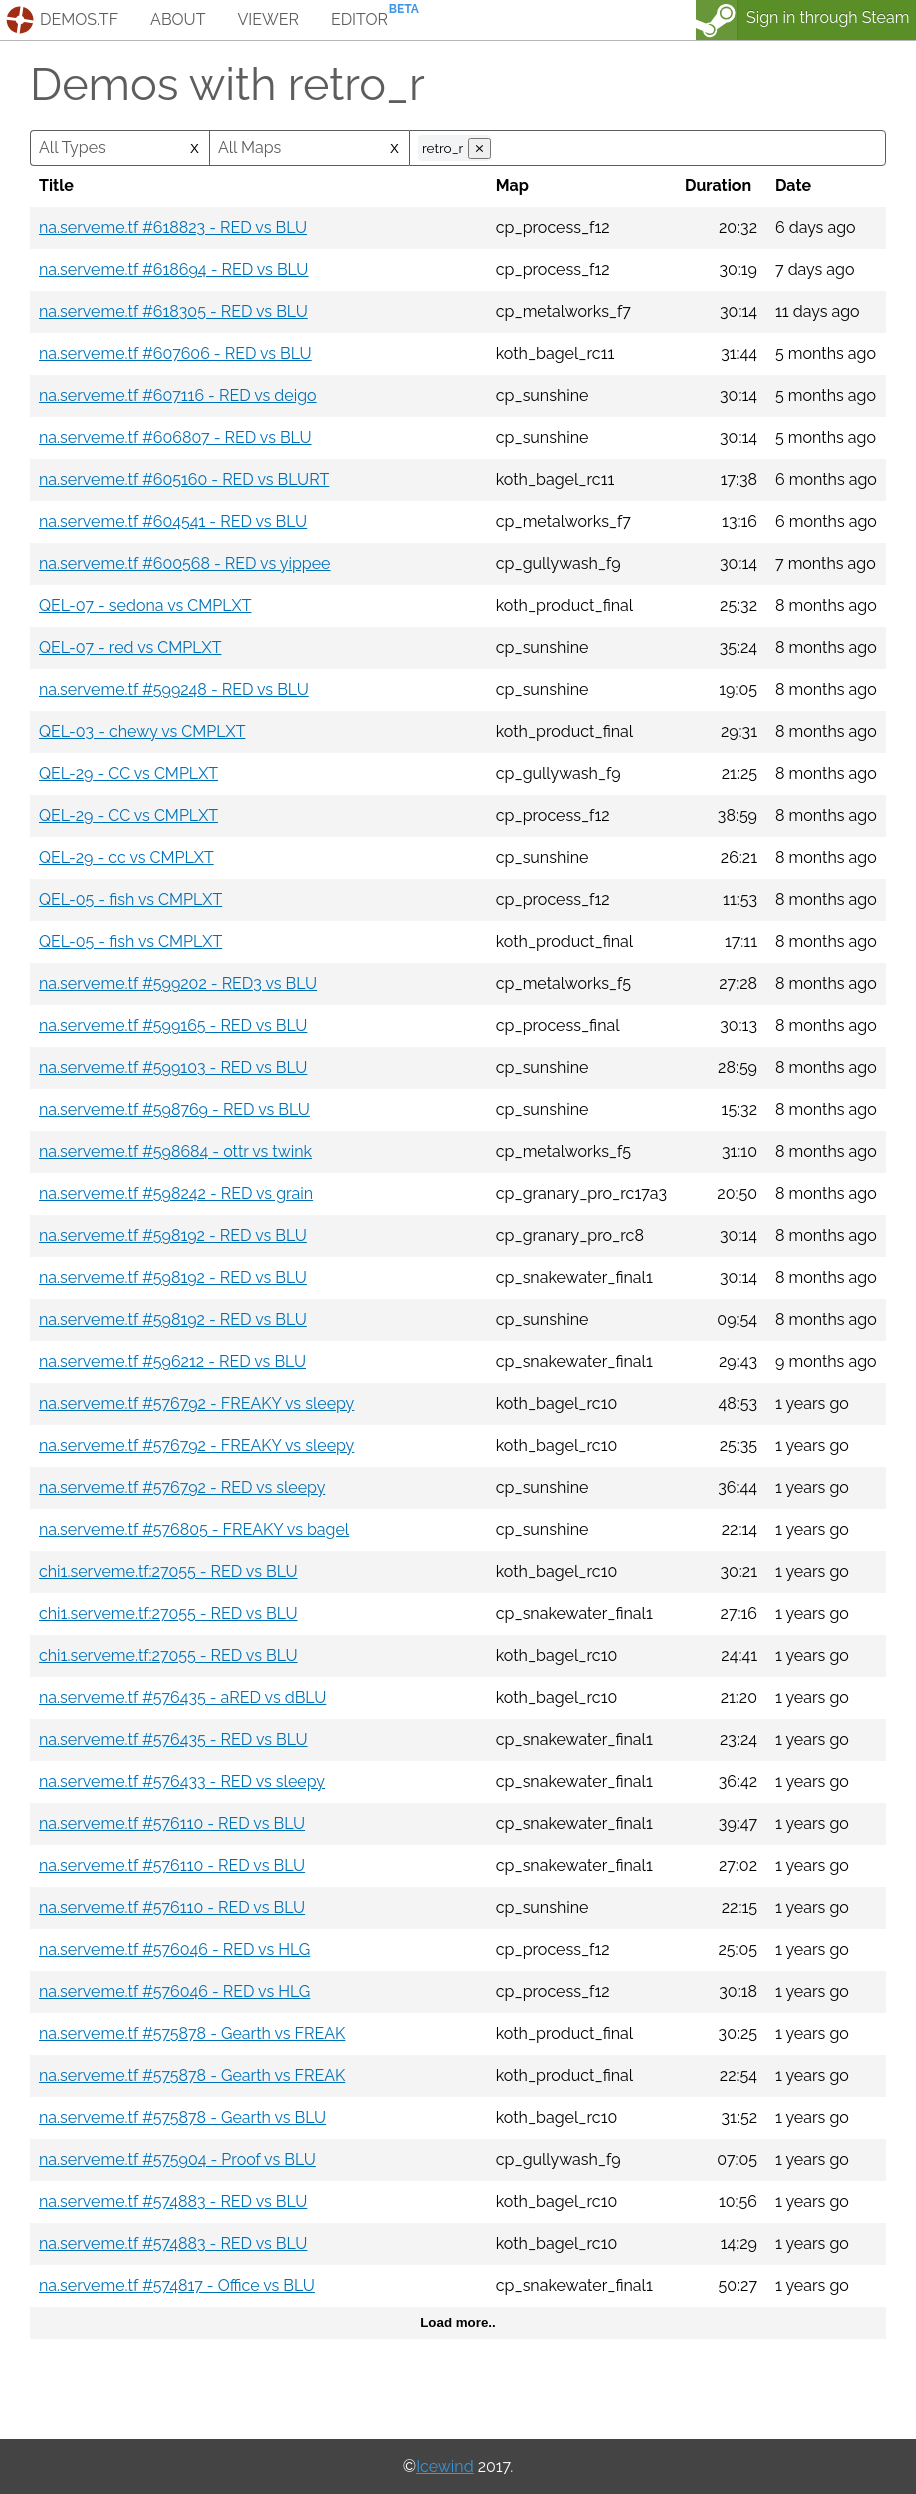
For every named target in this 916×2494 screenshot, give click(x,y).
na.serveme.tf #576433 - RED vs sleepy (182, 1781)
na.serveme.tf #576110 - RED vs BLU (172, 1823)
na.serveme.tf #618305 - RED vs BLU (173, 311)
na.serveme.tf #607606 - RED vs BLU (175, 353)
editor (359, 19)
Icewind (444, 2466)
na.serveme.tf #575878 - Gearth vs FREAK (192, 2033)
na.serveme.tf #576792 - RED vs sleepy (182, 1487)
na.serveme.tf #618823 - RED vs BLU (173, 227)
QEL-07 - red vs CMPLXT (130, 647)
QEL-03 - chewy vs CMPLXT (142, 731)
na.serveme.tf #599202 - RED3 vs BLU (178, 983)
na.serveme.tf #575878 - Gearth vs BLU (182, 2117)
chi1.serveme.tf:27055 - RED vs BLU (168, 1571)
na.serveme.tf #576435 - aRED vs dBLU (182, 1697)
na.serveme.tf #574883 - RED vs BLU (173, 2201)
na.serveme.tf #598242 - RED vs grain (176, 1193)
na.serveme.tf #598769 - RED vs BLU (174, 1109)
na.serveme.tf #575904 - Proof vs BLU (177, 2159)
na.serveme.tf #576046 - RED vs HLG (174, 1949)
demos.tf (79, 19)
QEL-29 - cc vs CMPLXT (126, 857)
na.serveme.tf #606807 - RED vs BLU (175, 437)
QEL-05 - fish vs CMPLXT (130, 899)
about (177, 19)
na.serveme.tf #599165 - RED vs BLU (173, 1025)
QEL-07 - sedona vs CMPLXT (145, 605)
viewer (268, 19)
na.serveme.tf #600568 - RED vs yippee (184, 563)
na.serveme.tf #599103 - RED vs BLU (173, 1067)
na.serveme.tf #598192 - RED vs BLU (173, 1235)
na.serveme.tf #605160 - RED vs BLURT (184, 479)
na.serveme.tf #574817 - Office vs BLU (177, 2285)
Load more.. (458, 2322)
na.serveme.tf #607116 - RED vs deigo (178, 395)
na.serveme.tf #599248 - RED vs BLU (174, 689)
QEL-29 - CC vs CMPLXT (128, 773)
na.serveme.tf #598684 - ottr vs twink (175, 1151)
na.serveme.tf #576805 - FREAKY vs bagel (194, 1529)
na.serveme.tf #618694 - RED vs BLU (173, 269)
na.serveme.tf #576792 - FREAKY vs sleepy (196, 1403)
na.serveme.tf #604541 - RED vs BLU (173, 521)
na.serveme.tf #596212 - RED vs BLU (172, 1361)
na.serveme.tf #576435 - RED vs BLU (173, 1739)
